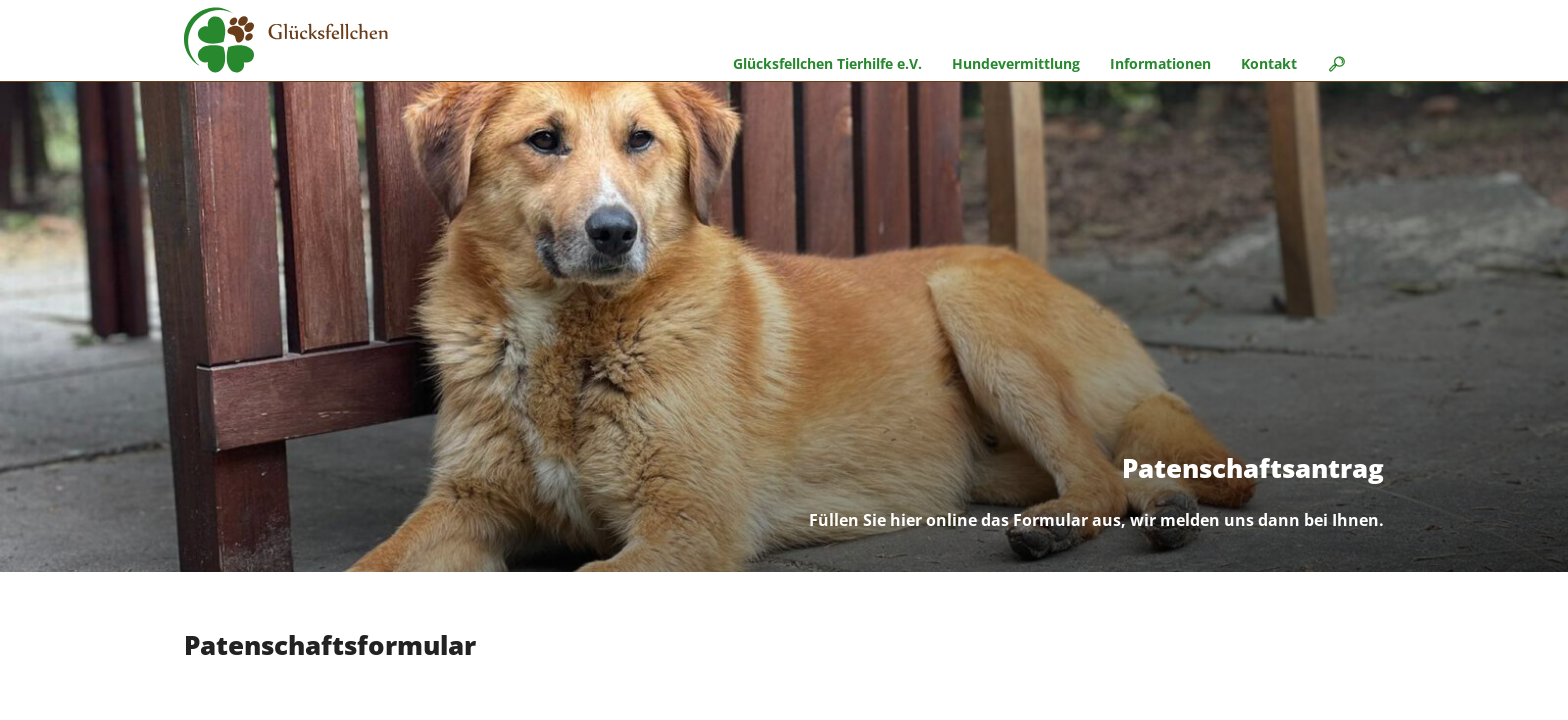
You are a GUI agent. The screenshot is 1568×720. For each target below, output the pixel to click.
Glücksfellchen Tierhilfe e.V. (827, 63)
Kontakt (1269, 63)
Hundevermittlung (1016, 63)
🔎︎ (1336, 63)
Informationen (1160, 63)
